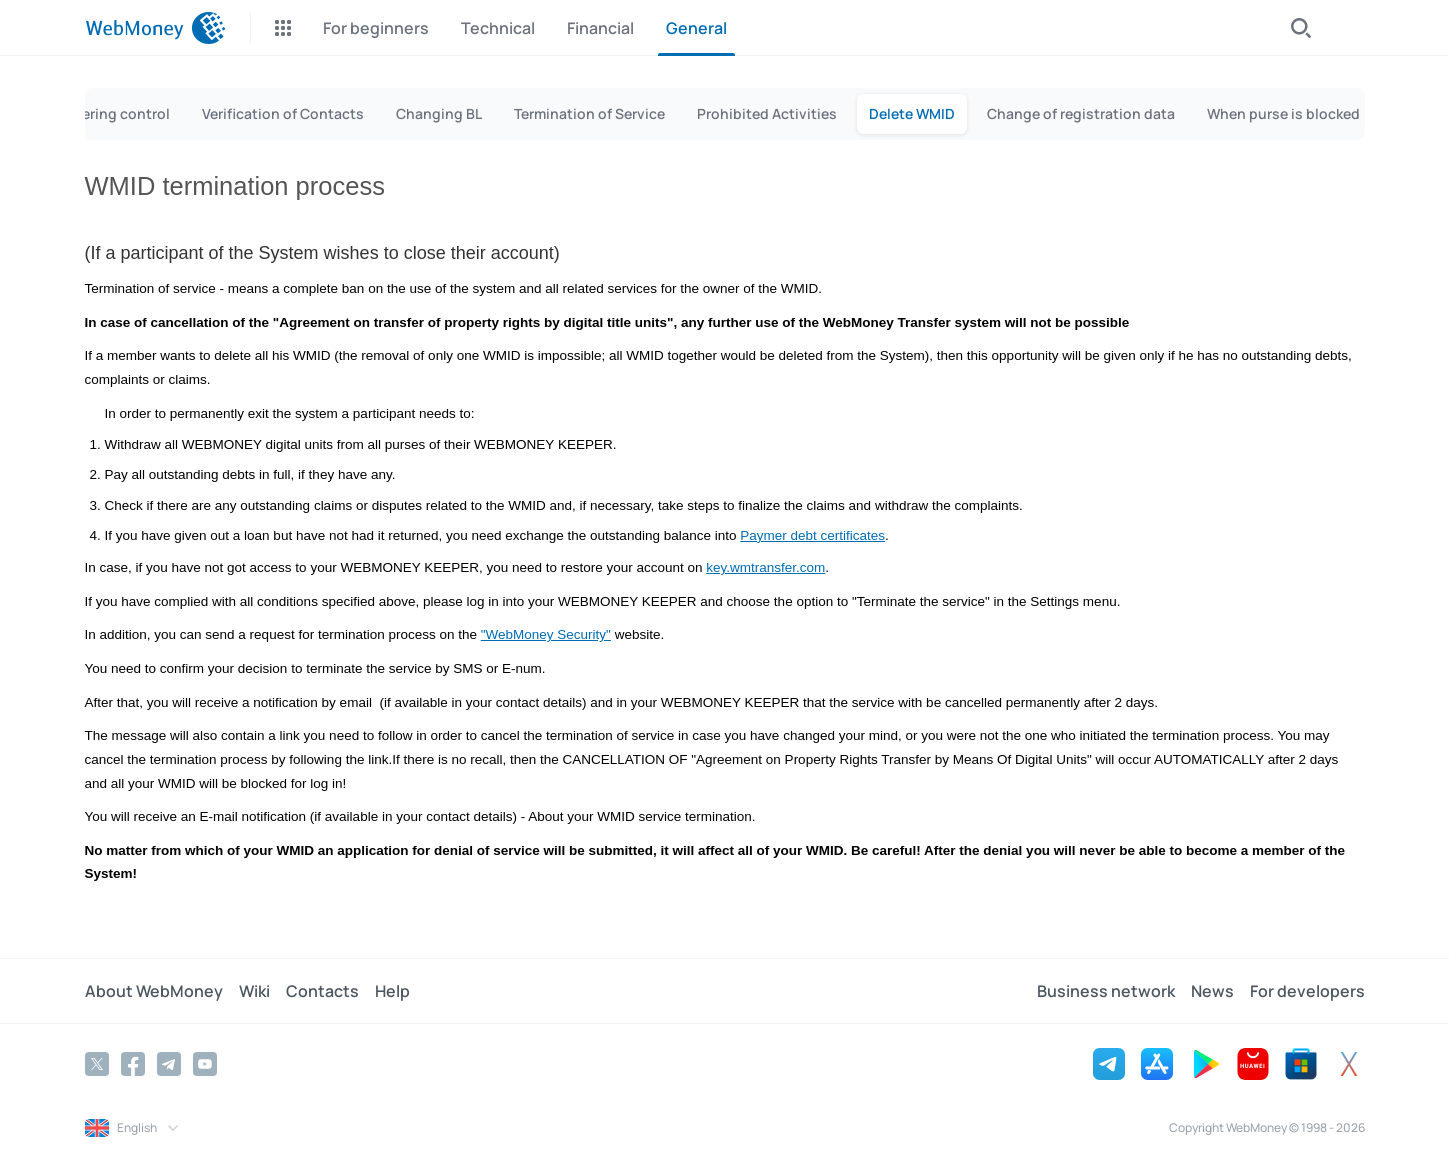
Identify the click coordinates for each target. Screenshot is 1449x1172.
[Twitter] (97, 1064)
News (1212, 991)
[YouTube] (205, 1064)
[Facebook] (133, 1064)
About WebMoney (154, 991)
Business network (1106, 991)
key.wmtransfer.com (765, 567)
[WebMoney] (155, 28)
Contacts (322, 991)
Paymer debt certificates (812, 535)
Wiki (254, 991)
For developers (1307, 991)
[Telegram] (169, 1064)
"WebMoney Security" (546, 634)
